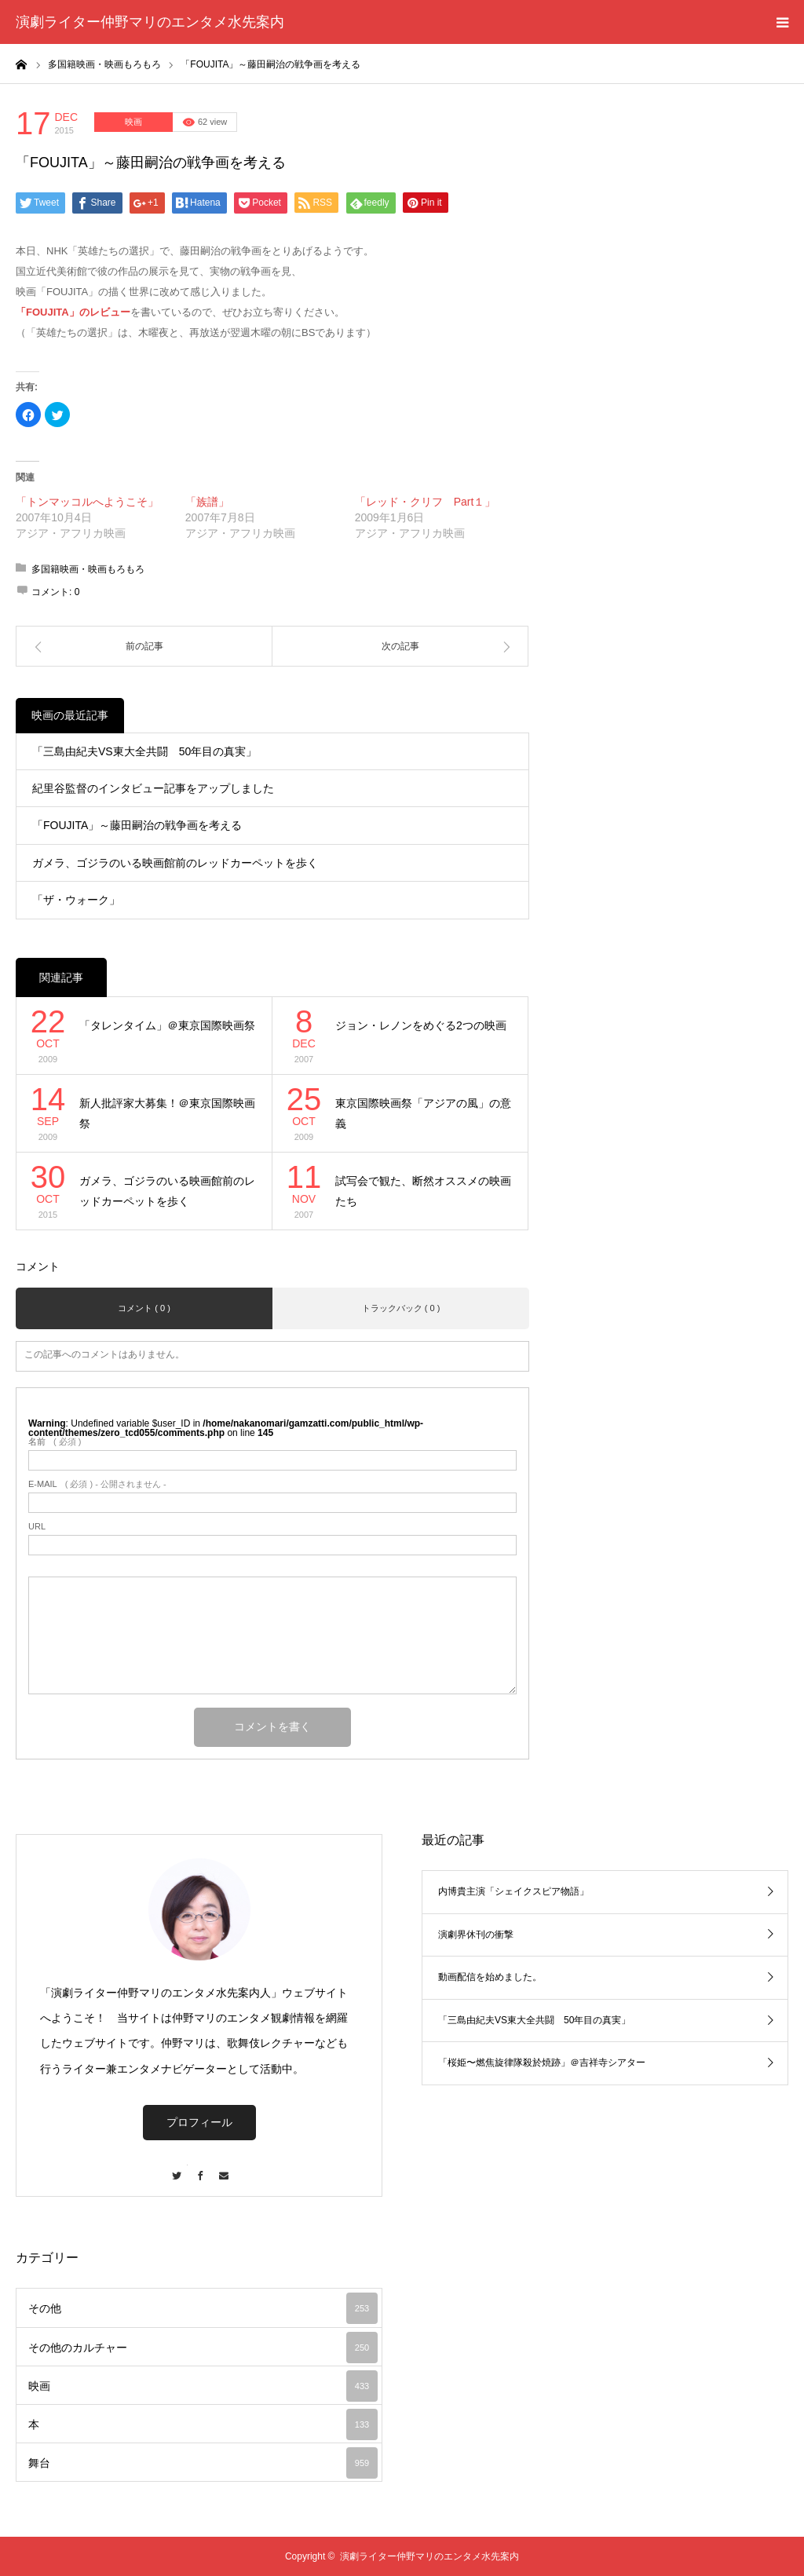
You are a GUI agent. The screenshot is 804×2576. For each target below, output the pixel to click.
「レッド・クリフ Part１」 (425, 501)
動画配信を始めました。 (490, 1976)
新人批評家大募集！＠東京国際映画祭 (167, 1114)
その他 (203, 2308)
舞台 (203, 2463)
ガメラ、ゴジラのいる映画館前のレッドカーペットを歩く (175, 863)
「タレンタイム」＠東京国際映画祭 (167, 1025)
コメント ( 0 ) (144, 1308)
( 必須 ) (54, 1442)
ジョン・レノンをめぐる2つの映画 (420, 1025)
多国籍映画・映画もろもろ (87, 569)
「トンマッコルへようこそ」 (87, 501)
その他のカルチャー (203, 2347)
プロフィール (199, 2122)
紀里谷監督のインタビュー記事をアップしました (153, 788)
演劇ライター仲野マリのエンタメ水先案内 (150, 22)
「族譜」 (207, 501)
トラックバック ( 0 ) (401, 1308)
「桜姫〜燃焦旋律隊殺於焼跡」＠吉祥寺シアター (541, 2062)
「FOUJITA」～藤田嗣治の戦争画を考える (137, 825)
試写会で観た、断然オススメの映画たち (423, 1191)
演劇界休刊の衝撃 (475, 1934)
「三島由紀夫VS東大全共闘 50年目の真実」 (144, 751)
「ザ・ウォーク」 (76, 899)
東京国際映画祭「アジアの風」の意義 (423, 1114)
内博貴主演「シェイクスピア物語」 (513, 1891)
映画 (133, 121)
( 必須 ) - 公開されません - (97, 1484)
